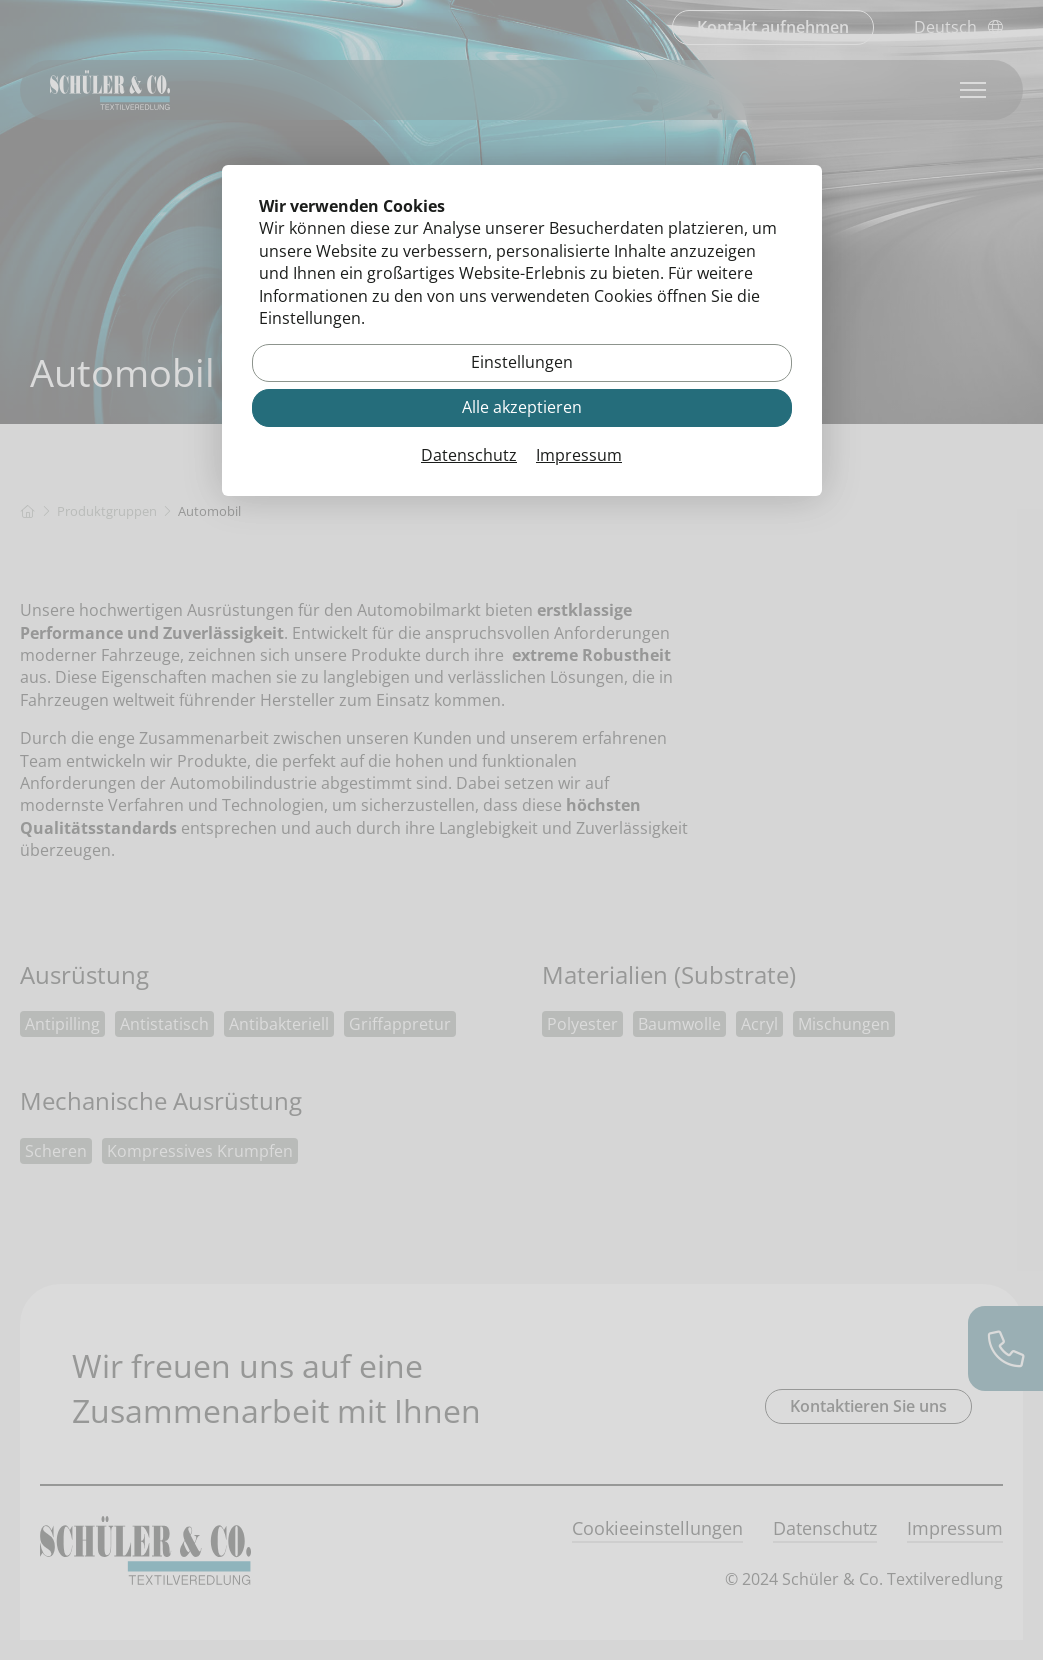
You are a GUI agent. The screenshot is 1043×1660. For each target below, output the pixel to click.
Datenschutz (469, 455)
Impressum (579, 455)
